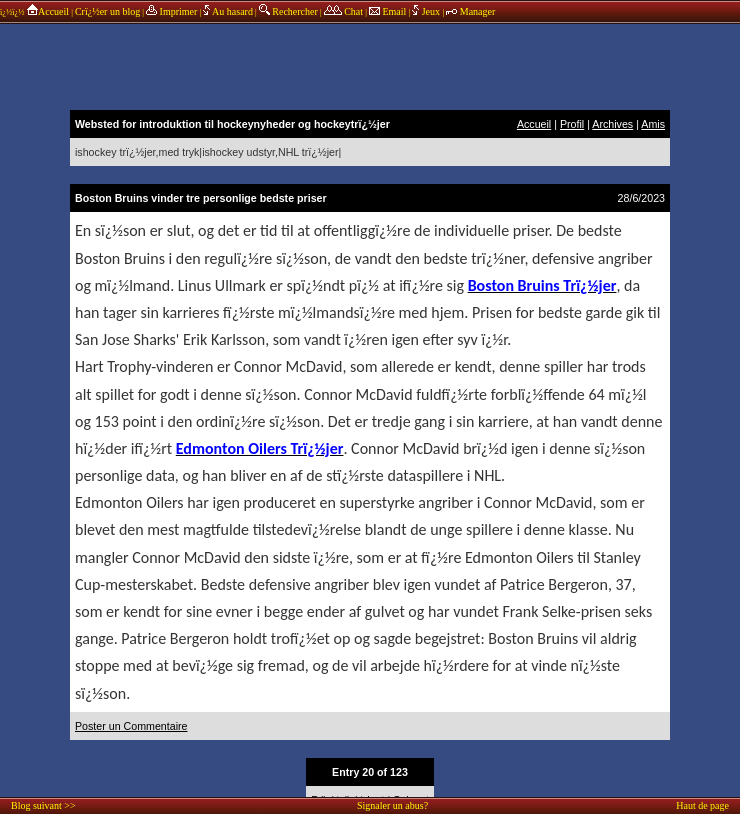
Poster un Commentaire (131, 726)
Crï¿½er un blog (107, 11)
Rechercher (288, 11)
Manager (470, 11)
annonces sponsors (370, 65)
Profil (572, 124)
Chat (343, 11)
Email (387, 11)
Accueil (47, 11)
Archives (612, 124)
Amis (653, 124)
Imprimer (171, 11)
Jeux (427, 11)
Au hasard (228, 11)
